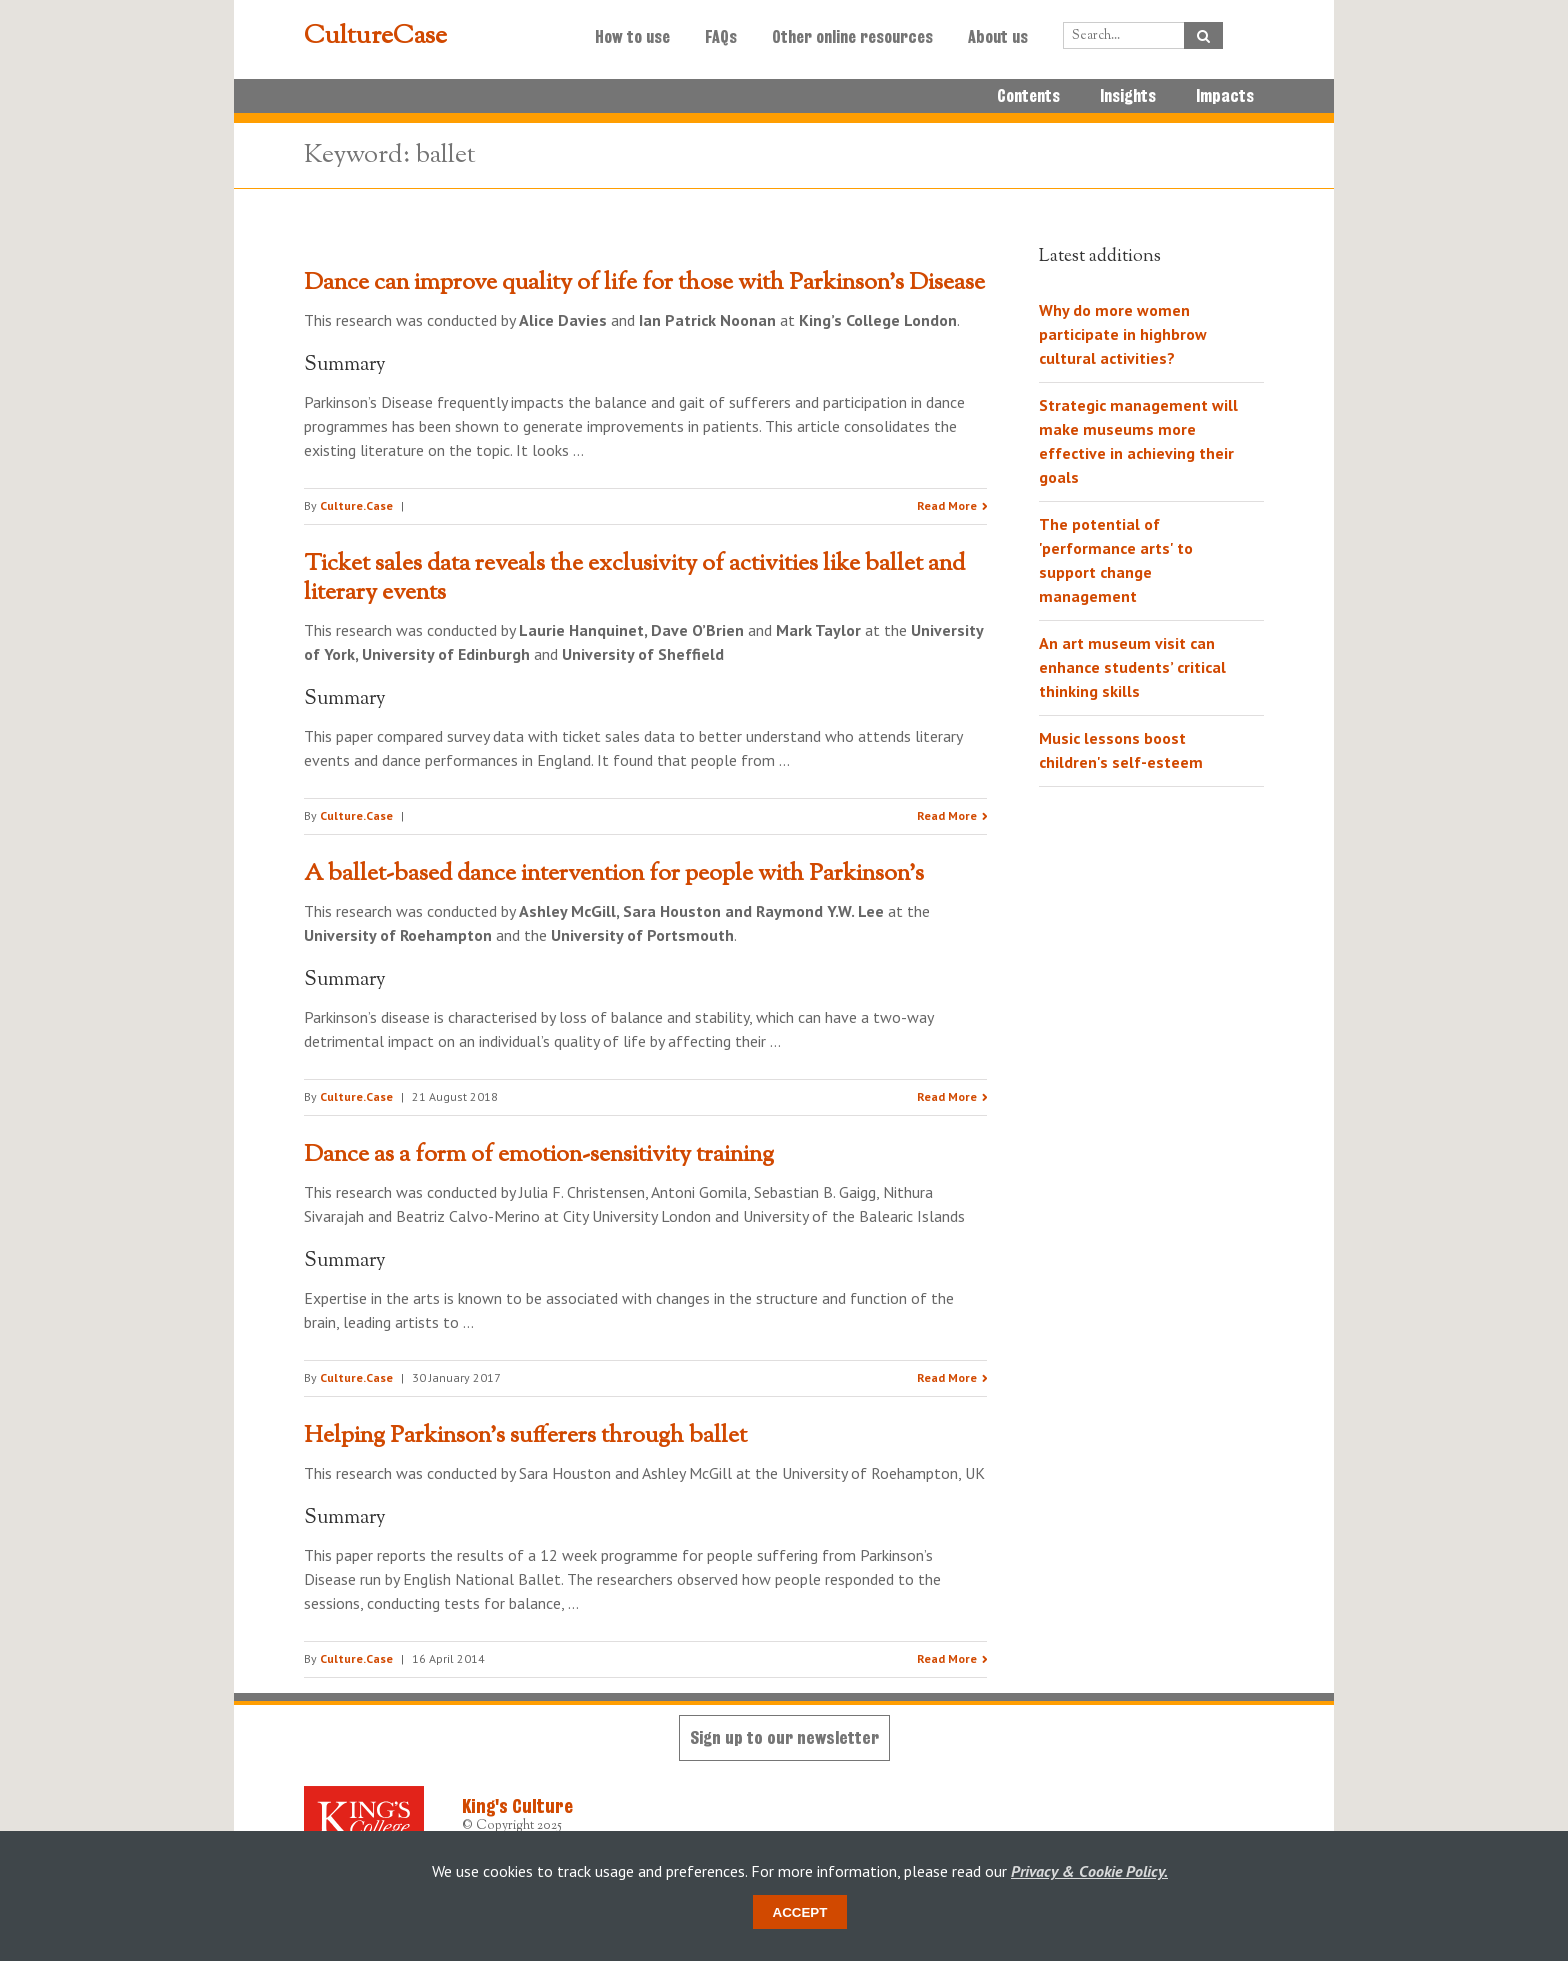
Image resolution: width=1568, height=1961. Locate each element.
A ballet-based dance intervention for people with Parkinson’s (614, 874)
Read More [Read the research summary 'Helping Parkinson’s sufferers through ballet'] (947, 1658)
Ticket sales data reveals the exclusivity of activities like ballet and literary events (634, 578)
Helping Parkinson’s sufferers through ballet (525, 1436)
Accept (800, 1912)
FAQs (721, 37)
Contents (1028, 96)
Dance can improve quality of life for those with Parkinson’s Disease (644, 283)
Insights (1128, 96)
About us (998, 37)
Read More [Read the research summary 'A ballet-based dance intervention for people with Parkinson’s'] (947, 1096)
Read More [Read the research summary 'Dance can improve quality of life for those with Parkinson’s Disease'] (947, 505)
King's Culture (517, 1806)
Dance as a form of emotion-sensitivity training (539, 1155)
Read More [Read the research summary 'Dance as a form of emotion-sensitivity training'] (947, 1377)
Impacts (1225, 96)
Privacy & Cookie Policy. (1089, 1871)
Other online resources (852, 37)
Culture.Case (356, 505)
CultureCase (375, 37)
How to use (632, 37)
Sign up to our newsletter (784, 1737)
